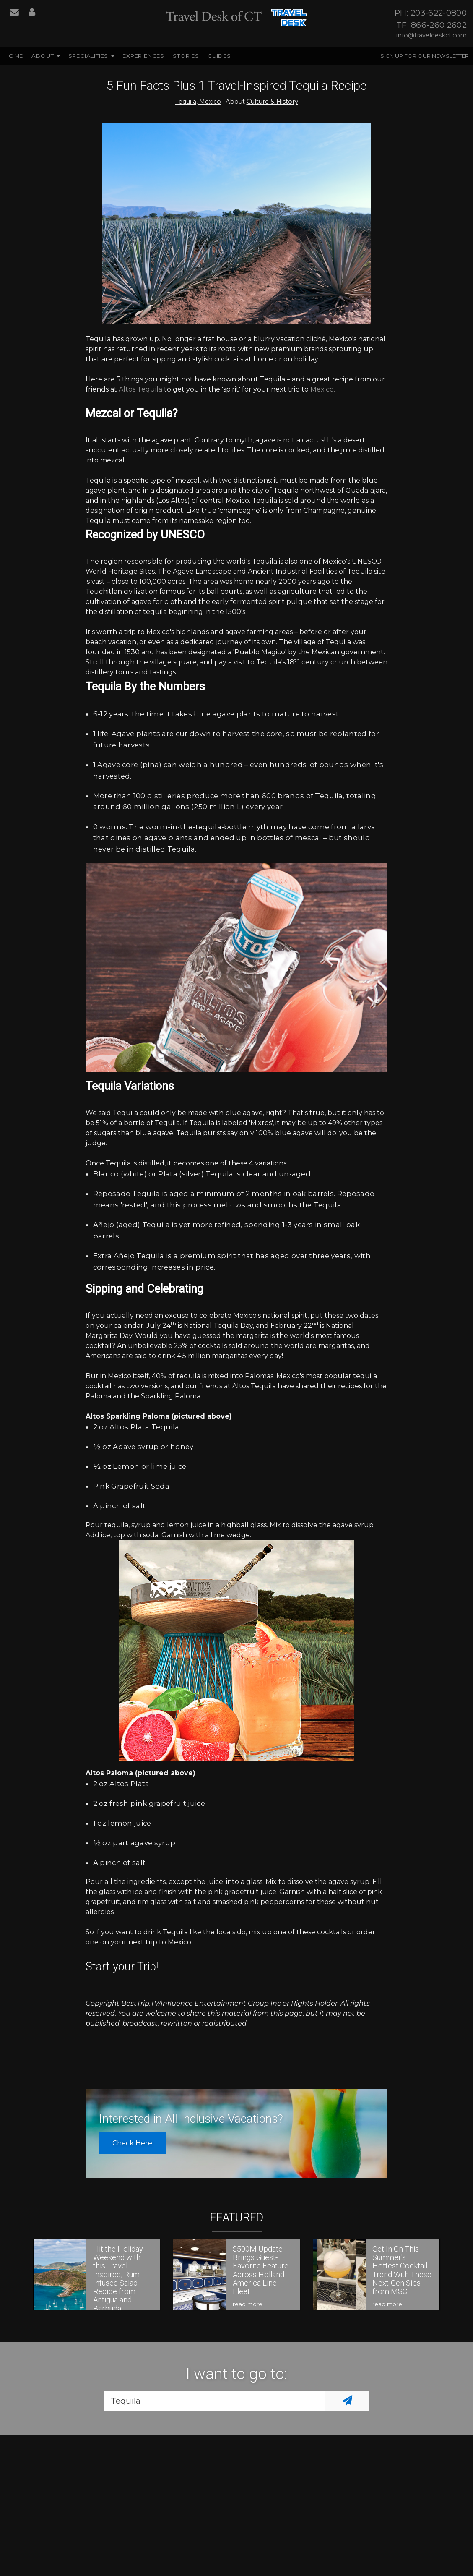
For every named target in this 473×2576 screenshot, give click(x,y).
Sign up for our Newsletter (424, 55)
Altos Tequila (140, 389)
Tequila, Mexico (198, 101)
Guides (219, 55)
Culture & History (272, 101)
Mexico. (322, 389)
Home (13, 55)
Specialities (88, 55)
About (42, 55)
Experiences (143, 55)
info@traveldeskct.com (431, 35)
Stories (186, 55)
